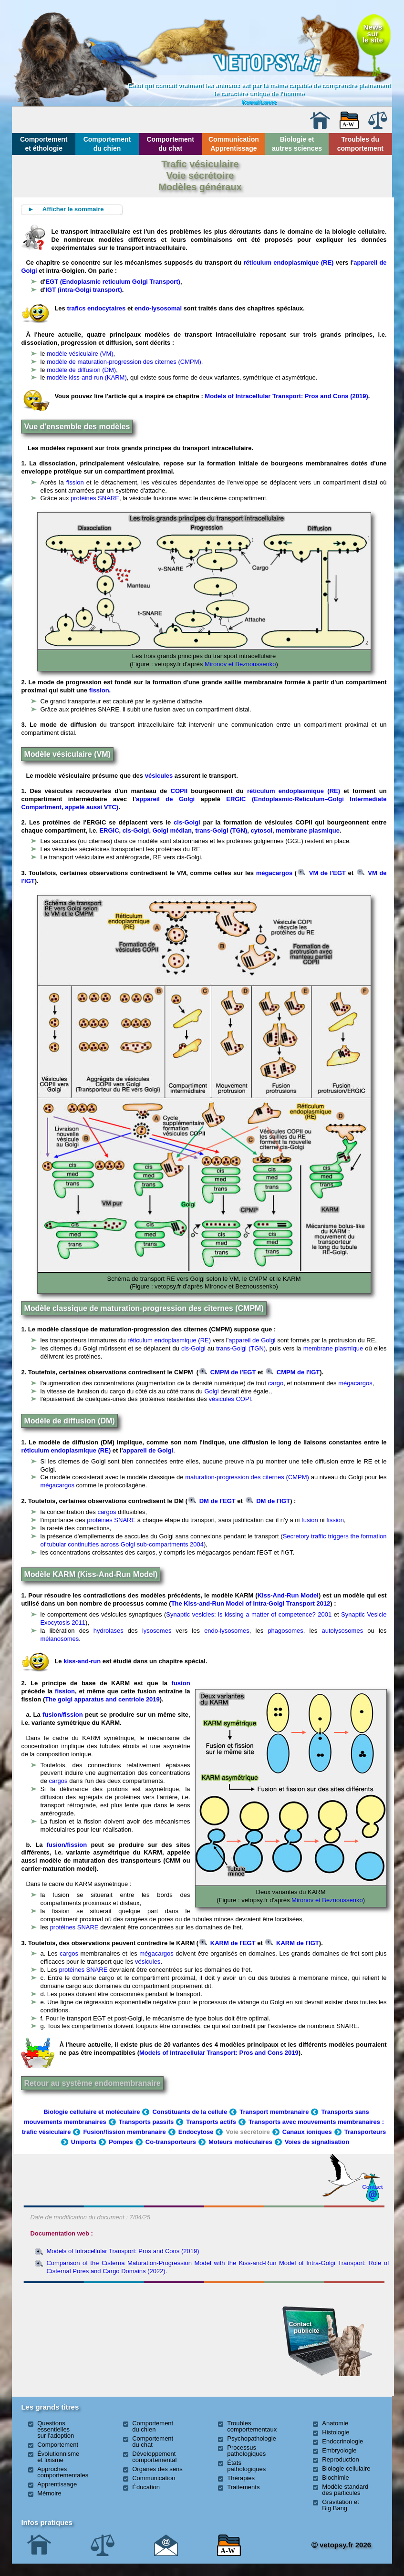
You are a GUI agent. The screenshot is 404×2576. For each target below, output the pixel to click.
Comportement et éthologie (44, 143)
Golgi (211, 1391)
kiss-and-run (82, 1661)
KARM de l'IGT (292, 1943)
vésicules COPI (229, 1398)
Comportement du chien (107, 143)
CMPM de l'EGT (227, 1372)
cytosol (262, 830)
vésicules (159, 775)
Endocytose (196, 2131)
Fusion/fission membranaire (124, 2131)
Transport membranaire (274, 2111)
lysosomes (156, 1630)
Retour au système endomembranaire (92, 2083)
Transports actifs (211, 2121)
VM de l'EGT (322, 872)
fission (75, 482)
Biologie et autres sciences (297, 143)
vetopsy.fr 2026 (341, 2545)
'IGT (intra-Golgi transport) (83, 289)
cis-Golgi (187, 822)
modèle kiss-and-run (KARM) (87, 377)
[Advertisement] (80, 2338)
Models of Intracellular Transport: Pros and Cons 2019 (219, 2052)
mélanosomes (59, 1638)
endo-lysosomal (159, 308)
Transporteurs (365, 2131)
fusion (309, 1520)
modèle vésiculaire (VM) (80, 353)
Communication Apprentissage (233, 143)
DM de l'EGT (212, 1500)
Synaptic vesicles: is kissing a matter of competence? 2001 (248, 1614)
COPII (179, 790)
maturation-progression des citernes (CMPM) (248, 1477)
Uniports (83, 2141)
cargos (106, 1511)
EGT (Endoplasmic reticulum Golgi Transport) (112, 281)
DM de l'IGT (268, 1500)
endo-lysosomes (226, 1630)
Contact (372, 2187)
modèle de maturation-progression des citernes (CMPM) (124, 361)
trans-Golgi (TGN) (221, 830)
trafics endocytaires (96, 308)
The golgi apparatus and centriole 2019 (102, 1699)
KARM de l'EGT (227, 1943)
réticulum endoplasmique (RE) (288, 262)
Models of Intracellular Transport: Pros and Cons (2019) (286, 396)
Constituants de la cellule (189, 2111)
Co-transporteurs (170, 2141)
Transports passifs (146, 2121)
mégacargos (274, 872)
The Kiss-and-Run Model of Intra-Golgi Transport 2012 (251, 1603)
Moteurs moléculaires (240, 2141)
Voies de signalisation (317, 2141)
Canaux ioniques (307, 2131)
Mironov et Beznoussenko (240, 664)
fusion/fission (62, 1714)
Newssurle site (373, 33)
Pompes (121, 2141)
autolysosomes (342, 1630)
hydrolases (108, 1630)
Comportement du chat (170, 143)
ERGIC (109, 830)
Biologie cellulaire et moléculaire (91, 2111)
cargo (276, 1383)
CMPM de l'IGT (293, 1372)
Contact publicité (304, 2327)
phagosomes (285, 1630)
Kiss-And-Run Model (288, 1595)
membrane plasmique (308, 830)
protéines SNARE (95, 498)
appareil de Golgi (165, 799)
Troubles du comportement (360, 143)
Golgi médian (172, 830)
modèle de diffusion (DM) (81, 369)
